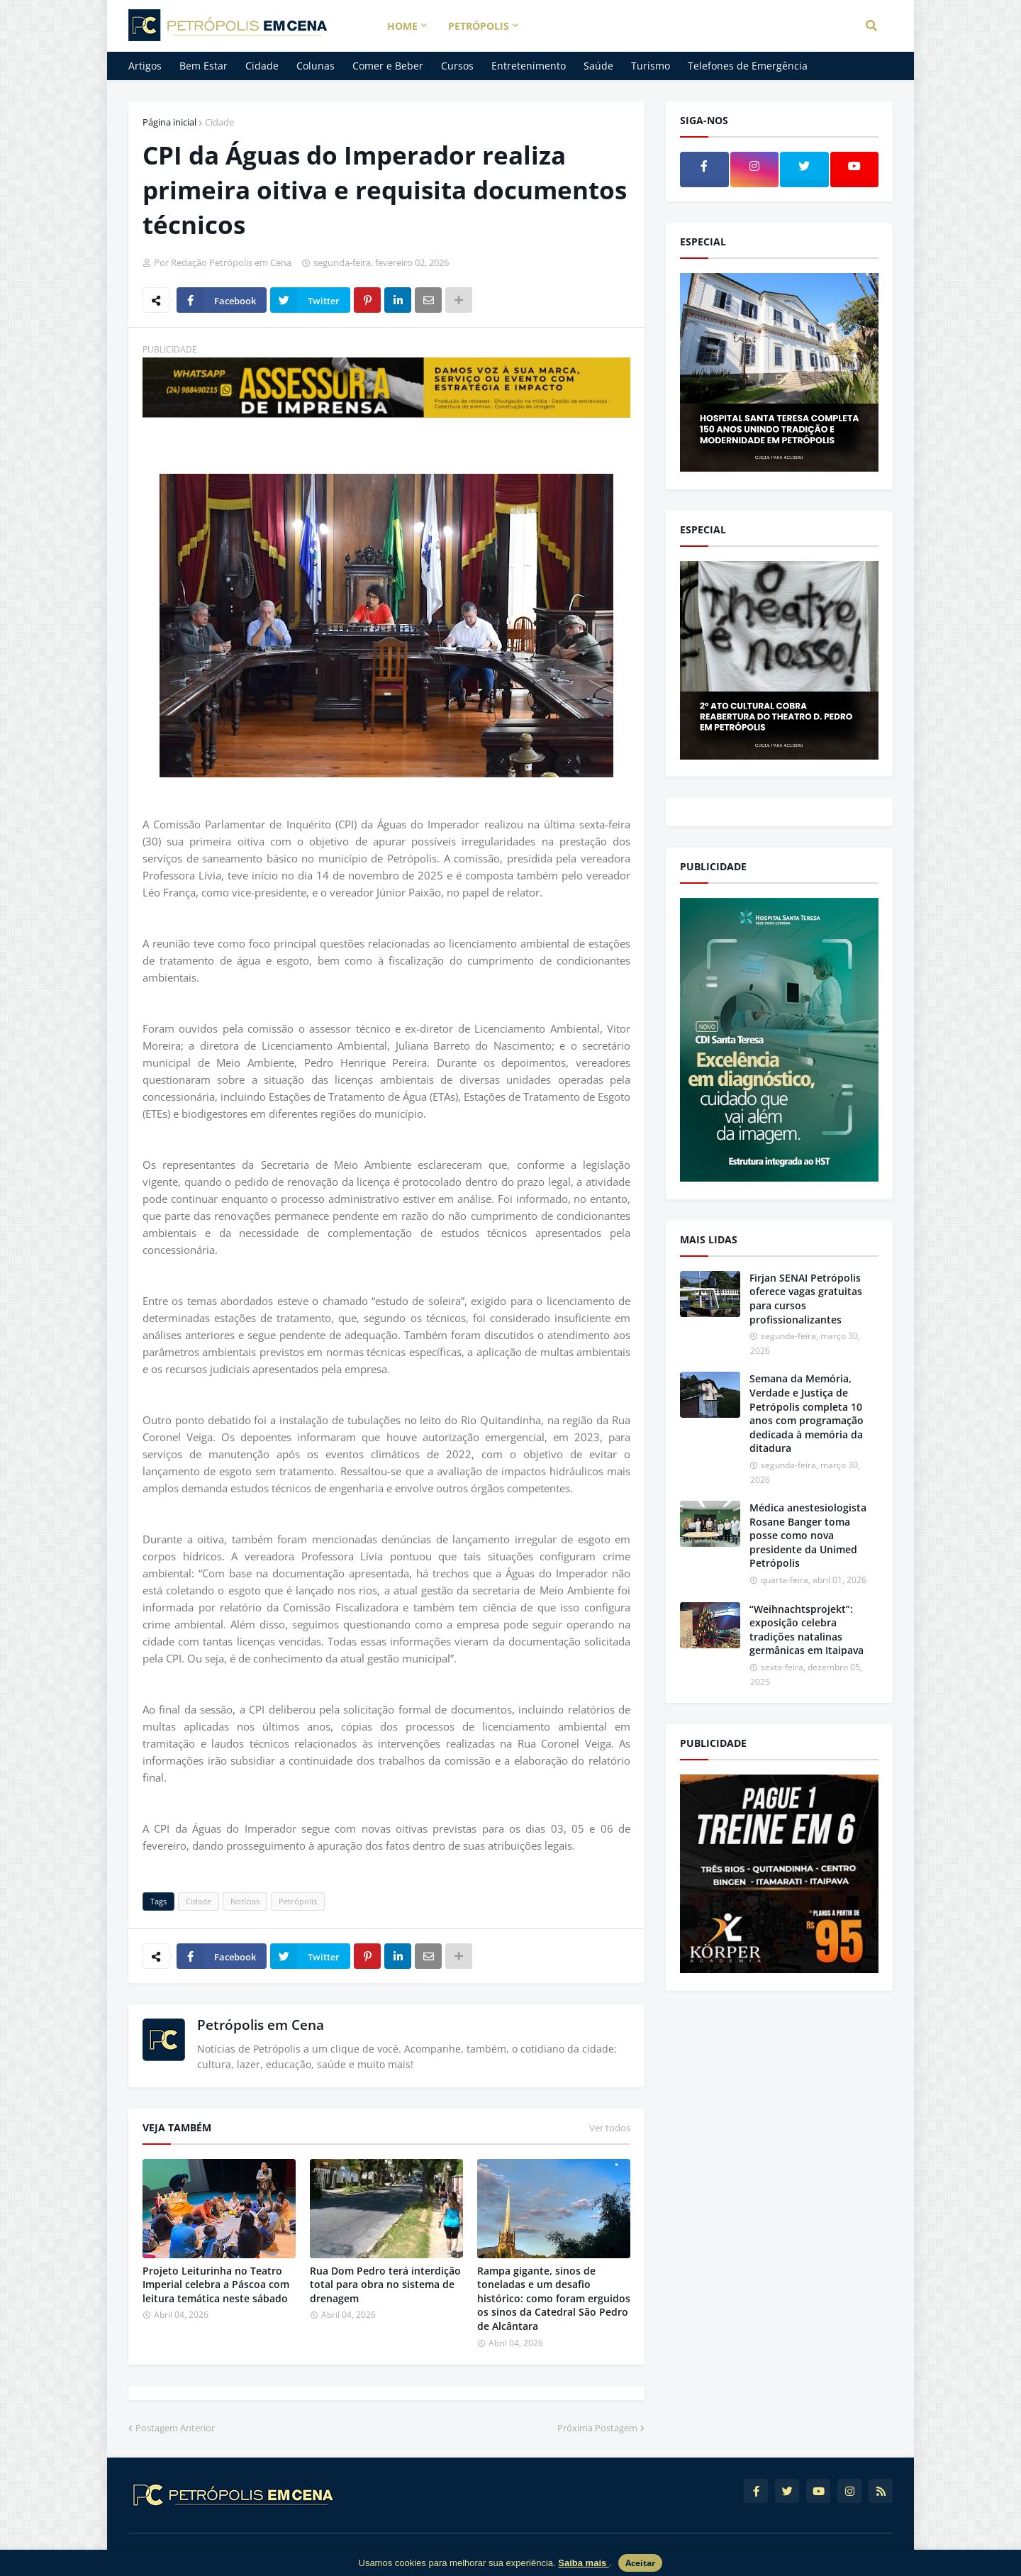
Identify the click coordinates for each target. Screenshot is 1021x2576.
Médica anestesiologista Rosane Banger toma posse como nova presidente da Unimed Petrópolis (807, 1535)
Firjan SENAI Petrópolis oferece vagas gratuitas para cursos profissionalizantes (805, 1298)
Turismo (650, 65)
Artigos (145, 65)
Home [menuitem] (402, 26)
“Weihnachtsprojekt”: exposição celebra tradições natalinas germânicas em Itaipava (806, 1630)
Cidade (262, 65)
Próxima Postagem (597, 2427)
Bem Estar (203, 65)
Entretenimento (528, 65)
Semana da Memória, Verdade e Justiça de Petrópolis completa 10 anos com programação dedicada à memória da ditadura (806, 1413)
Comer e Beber (387, 65)
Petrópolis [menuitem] (478, 26)
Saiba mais (583, 2563)
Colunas (315, 65)
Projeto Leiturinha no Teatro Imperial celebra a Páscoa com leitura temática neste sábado (216, 2284)
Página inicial (169, 122)
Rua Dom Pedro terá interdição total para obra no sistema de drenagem (385, 2284)
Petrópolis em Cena (260, 2025)
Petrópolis (298, 1901)
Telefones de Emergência (748, 65)
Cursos (457, 65)
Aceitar (640, 2563)
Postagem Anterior (175, 2427)
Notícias (245, 1901)
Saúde (598, 65)
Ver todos (609, 2128)
